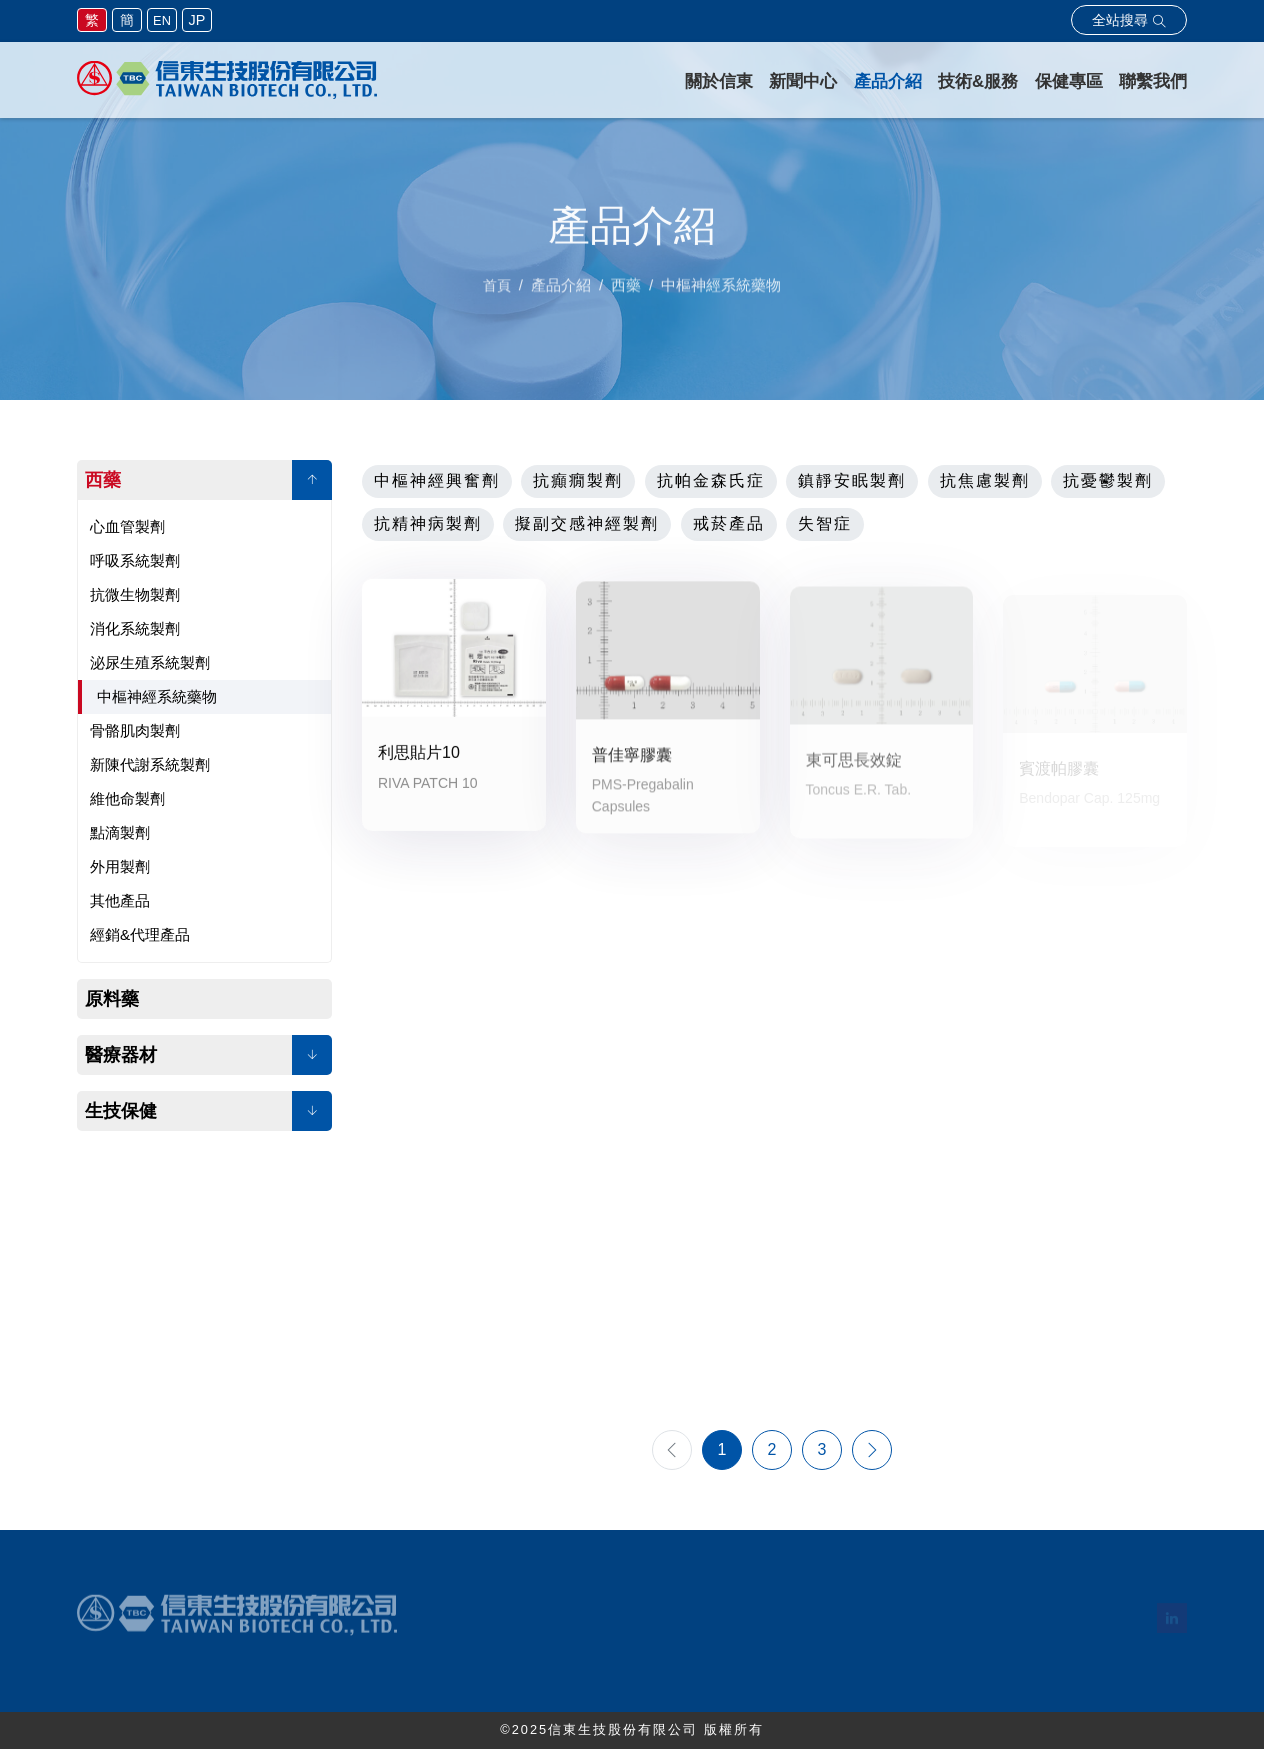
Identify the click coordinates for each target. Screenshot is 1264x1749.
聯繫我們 (1153, 81)
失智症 (825, 523)
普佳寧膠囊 (632, 763)
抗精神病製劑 (428, 523)
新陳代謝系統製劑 (150, 764)
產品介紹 (888, 81)
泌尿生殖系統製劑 (150, 662)
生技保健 (121, 1111)
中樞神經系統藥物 (157, 696)
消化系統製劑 (135, 628)
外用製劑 (120, 866)
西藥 (103, 480)
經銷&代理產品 (140, 934)
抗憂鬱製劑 (1108, 480)
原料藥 (112, 999)
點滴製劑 (120, 832)
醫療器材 (121, 1055)
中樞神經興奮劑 (437, 480)
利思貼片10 (419, 756)
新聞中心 (803, 81)
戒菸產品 (729, 523)
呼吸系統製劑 (135, 560)
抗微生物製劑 (135, 594)
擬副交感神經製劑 (587, 523)
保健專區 (1069, 81)
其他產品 (120, 900)
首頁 (497, 294)
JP (197, 20)
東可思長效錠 (854, 770)
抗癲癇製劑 (578, 480)
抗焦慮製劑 (985, 480)
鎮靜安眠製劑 (852, 480)
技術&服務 (978, 81)
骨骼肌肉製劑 (135, 730)
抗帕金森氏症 (711, 480)
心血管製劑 (127, 526)
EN (162, 20)
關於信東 (719, 81)
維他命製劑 (127, 798)
